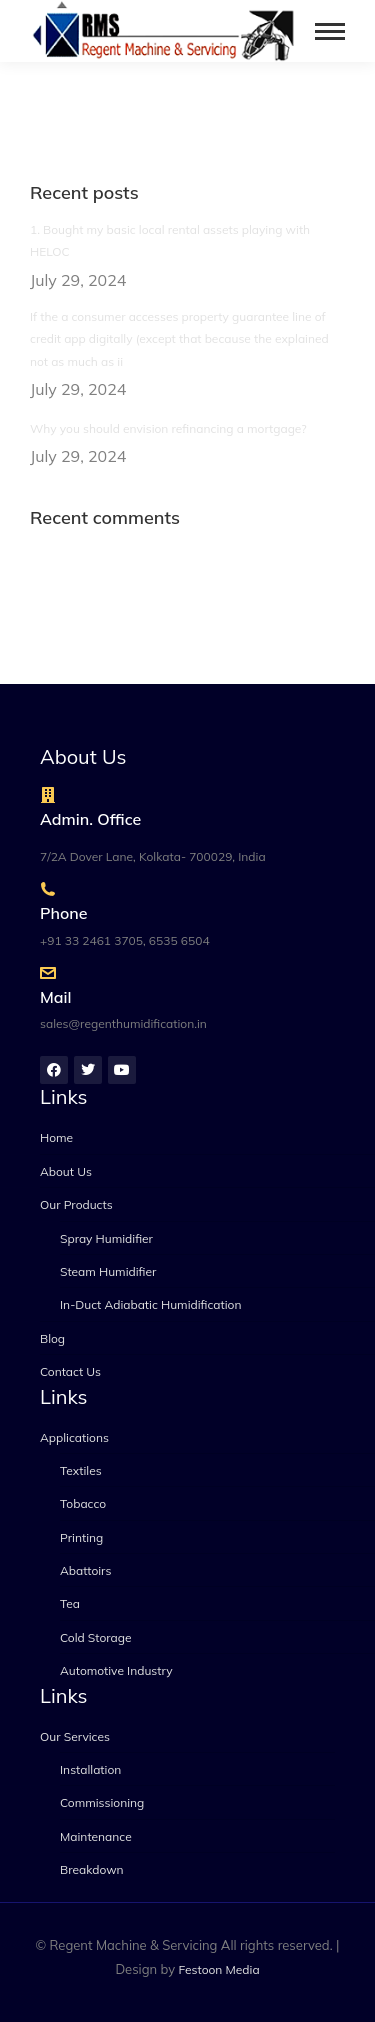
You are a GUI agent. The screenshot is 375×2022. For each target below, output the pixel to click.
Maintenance (96, 1836)
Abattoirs (85, 1570)
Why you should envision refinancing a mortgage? (168, 428)
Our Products (76, 1204)
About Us (66, 1171)
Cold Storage (96, 1637)
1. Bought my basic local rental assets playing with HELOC (170, 240)
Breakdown (92, 1869)
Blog (52, 1338)
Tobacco (83, 1503)
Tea (70, 1603)
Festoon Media (219, 1969)
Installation (90, 1769)
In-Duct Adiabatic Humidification (150, 1304)
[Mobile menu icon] (330, 31)
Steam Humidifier (108, 1271)
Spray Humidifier (106, 1238)
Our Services (75, 1736)
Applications (74, 1437)
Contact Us (70, 1371)
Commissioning (102, 1802)
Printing (81, 1537)
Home (56, 1137)
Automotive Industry (116, 1670)
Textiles (81, 1470)
